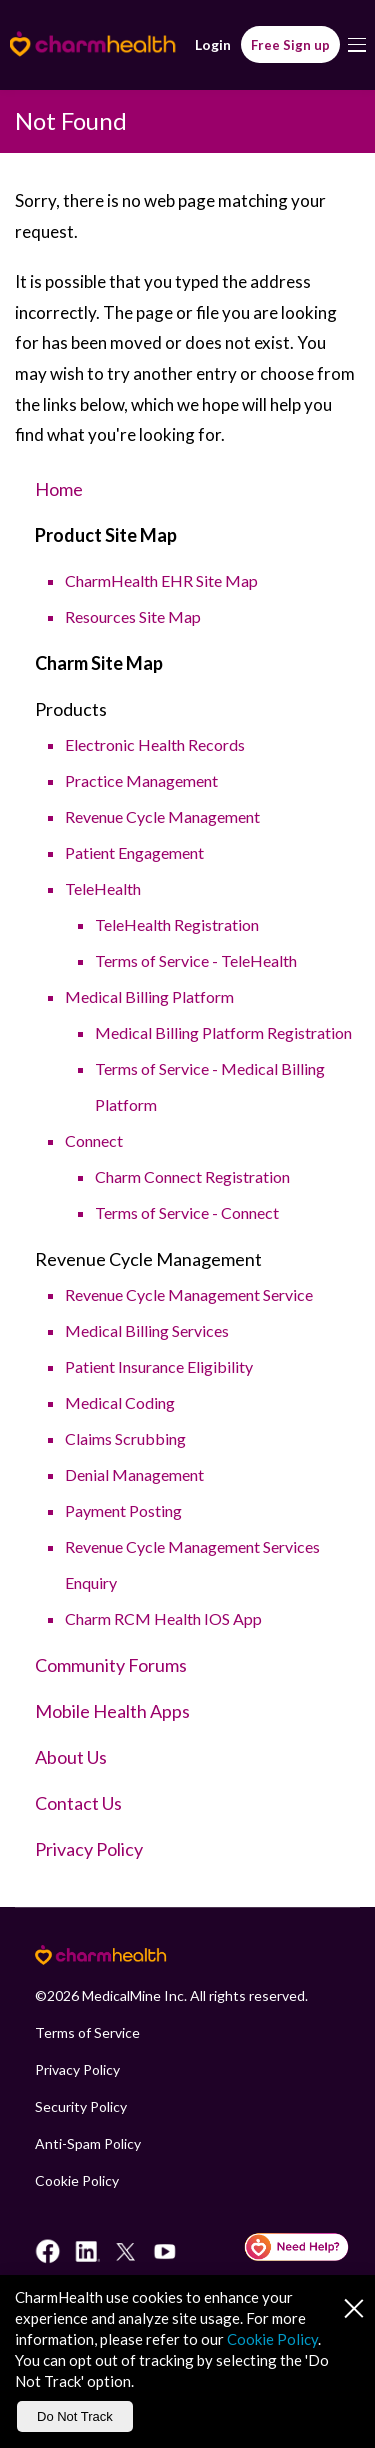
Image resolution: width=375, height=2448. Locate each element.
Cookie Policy (77, 2180)
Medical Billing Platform (149, 996)
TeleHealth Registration (177, 924)
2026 (63, 1995)
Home (59, 489)
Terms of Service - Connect (187, 1212)
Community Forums (111, 1665)
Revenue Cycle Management (162, 816)
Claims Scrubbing (125, 1438)
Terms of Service (87, 2032)
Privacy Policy (89, 1849)
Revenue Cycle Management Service (189, 1294)
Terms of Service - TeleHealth (196, 960)
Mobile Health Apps (112, 1711)
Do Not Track (75, 2416)
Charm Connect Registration (192, 1176)
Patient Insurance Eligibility (159, 1366)
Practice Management (141, 780)
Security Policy (81, 2106)
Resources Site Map (133, 616)
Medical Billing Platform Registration (223, 1032)
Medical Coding (120, 1402)
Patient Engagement (134, 852)
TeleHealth (103, 888)
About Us (71, 1757)
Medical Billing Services (147, 1330)
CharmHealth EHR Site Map (161, 580)
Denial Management (134, 1474)
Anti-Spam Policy (88, 2143)
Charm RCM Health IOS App (163, 1618)
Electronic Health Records (155, 744)
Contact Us (78, 1803)
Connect (94, 1140)
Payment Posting (123, 1510)
